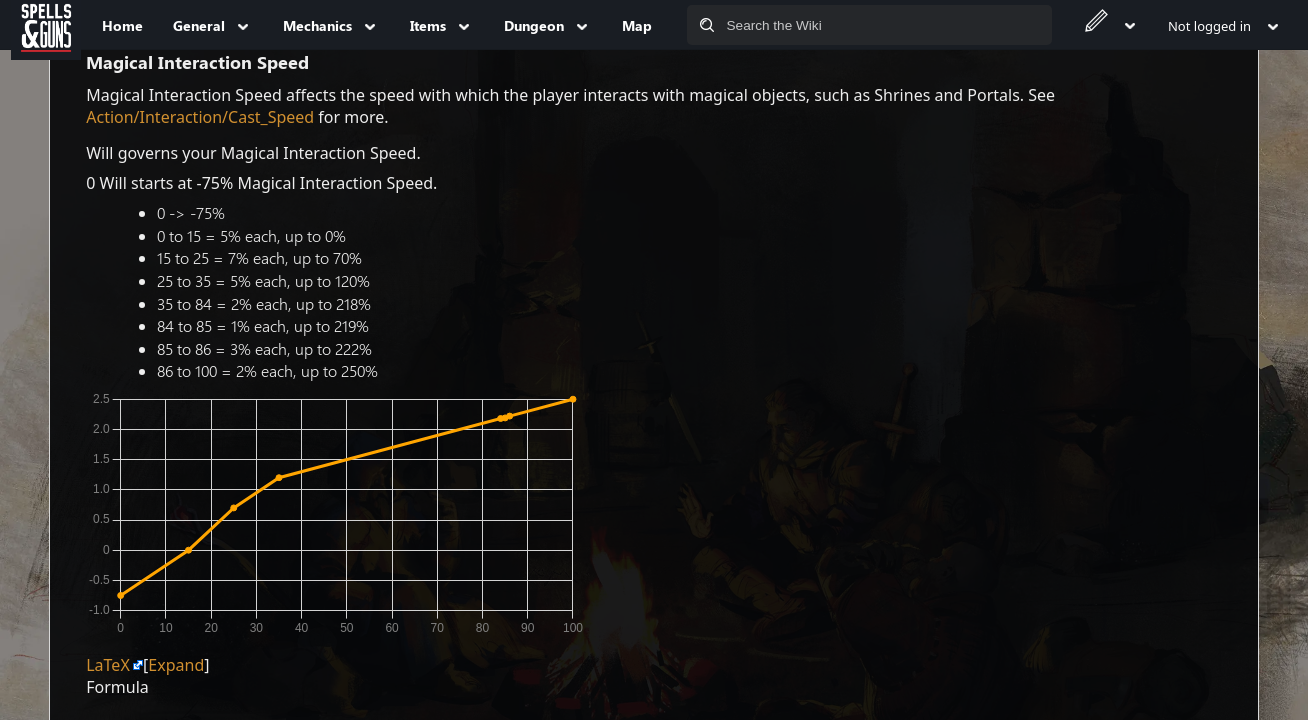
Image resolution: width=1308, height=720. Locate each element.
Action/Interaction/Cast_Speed (200, 117)
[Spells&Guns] (46, 25)
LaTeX (108, 665)
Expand (176, 665)
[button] (176, 665)
